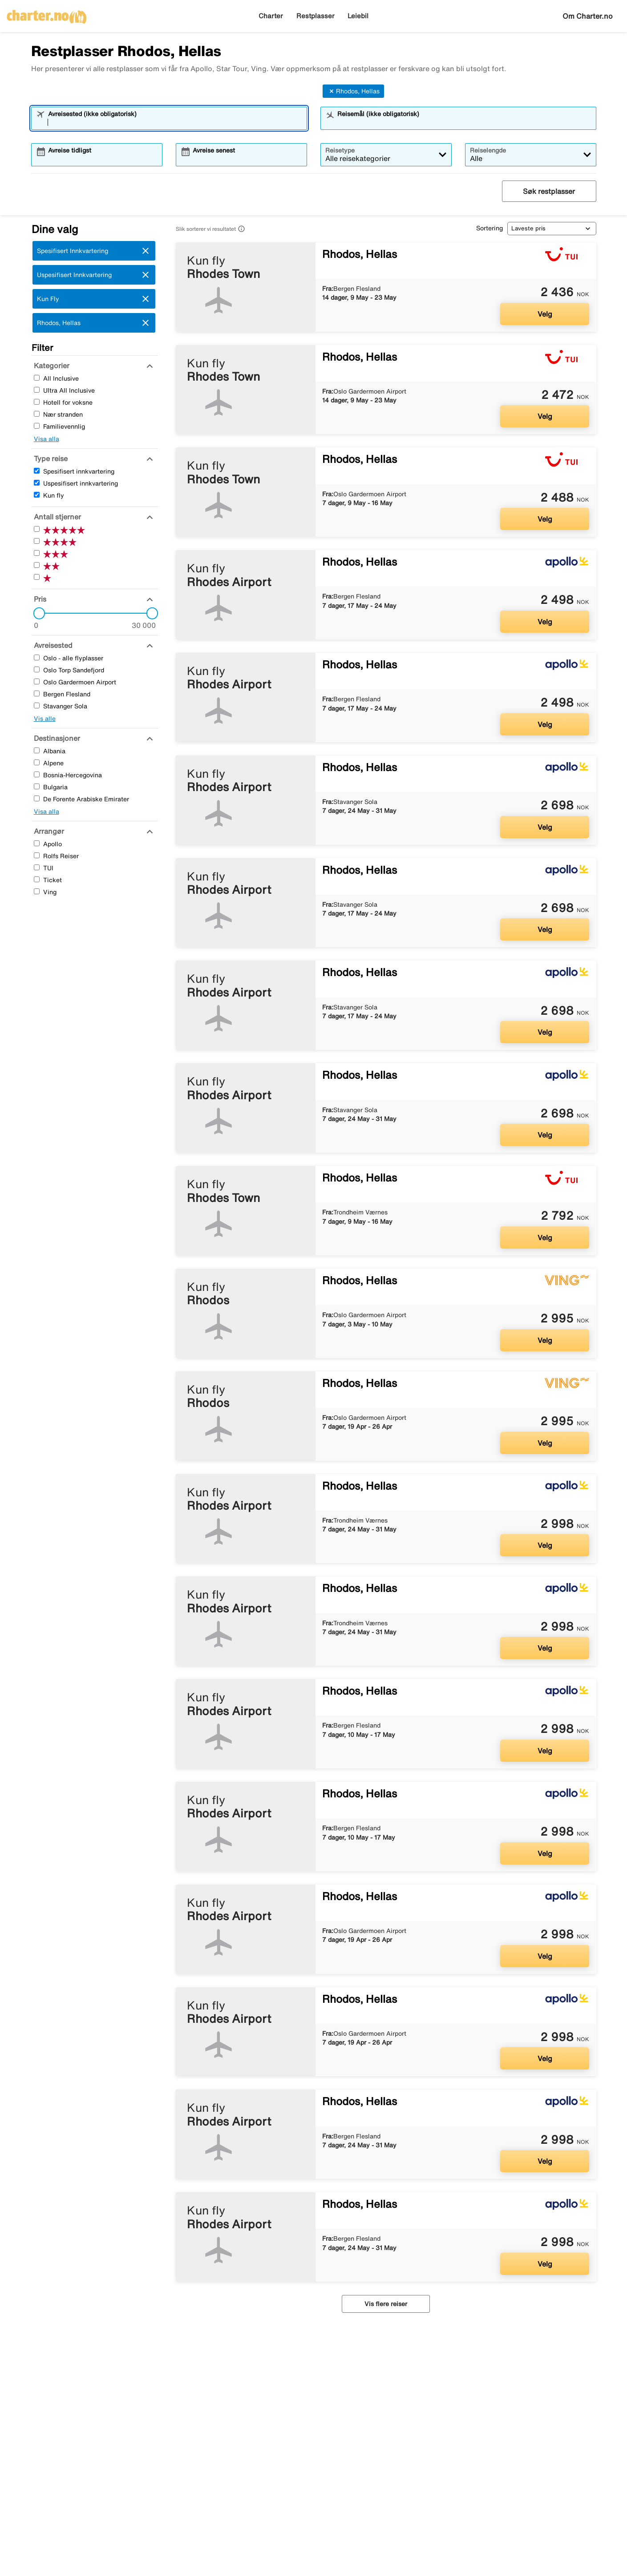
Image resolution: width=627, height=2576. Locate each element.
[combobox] (175, 122)
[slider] (36, 613)
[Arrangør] (48, 831)
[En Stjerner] (37, 577)
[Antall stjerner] (56, 516)
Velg (545, 313)
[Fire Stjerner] (37, 541)
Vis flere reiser (385, 2304)
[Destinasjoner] (56, 738)
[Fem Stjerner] (37, 529)
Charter (271, 15)
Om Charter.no (587, 16)
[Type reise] (50, 458)
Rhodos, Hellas (353, 91)
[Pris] (39, 599)
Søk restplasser (549, 191)
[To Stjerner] (37, 565)
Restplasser (315, 15)
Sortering (489, 228)
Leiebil (358, 15)
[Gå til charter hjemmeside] (47, 13)
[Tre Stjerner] (37, 553)
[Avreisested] (52, 645)
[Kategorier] (50, 365)
